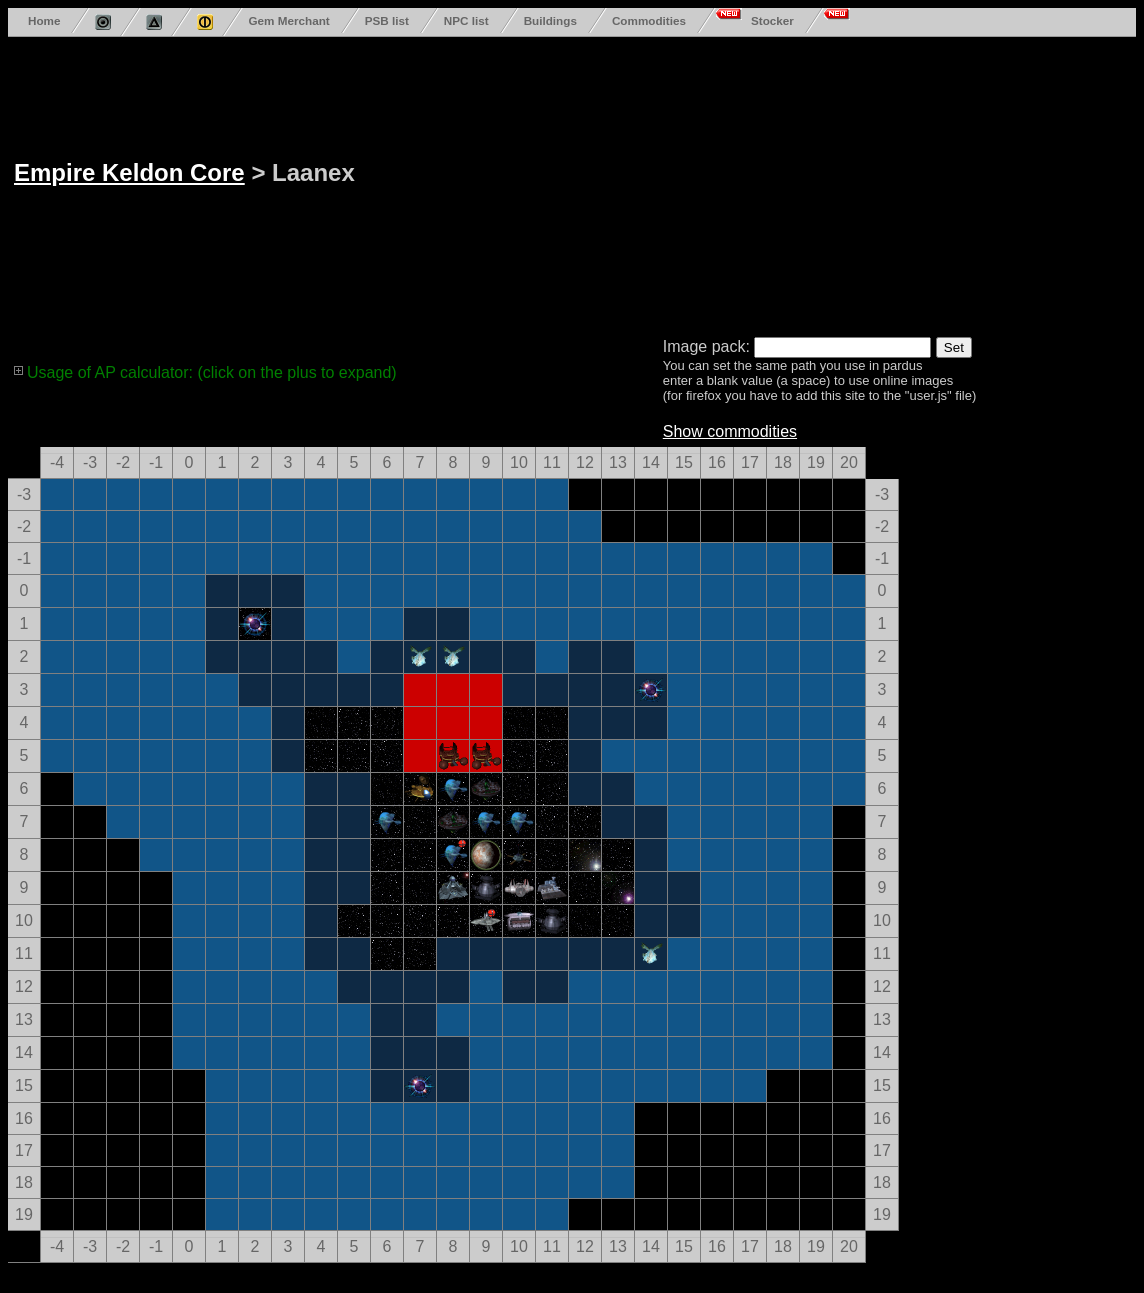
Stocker (772, 20)
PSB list (387, 20)
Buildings (550, 20)
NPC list (466, 20)
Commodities (649, 20)
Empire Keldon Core (129, 172)
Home (44, 20)
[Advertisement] (588, 183)
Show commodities (730, 431)
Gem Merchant (288, 20)
